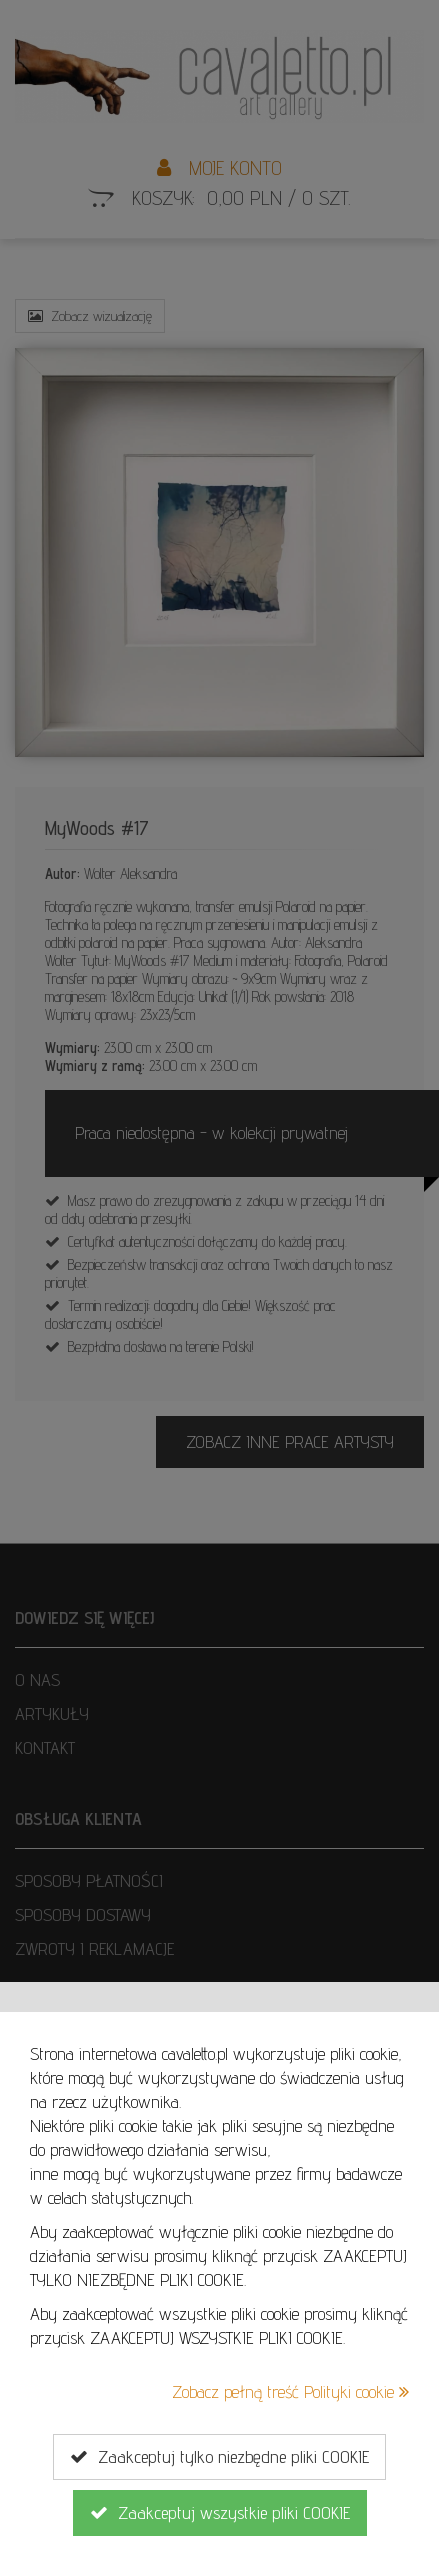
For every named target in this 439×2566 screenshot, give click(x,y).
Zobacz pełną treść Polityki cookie (290, 2391)
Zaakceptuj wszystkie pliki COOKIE (220, 2513)
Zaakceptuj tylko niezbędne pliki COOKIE (219, 2457)
